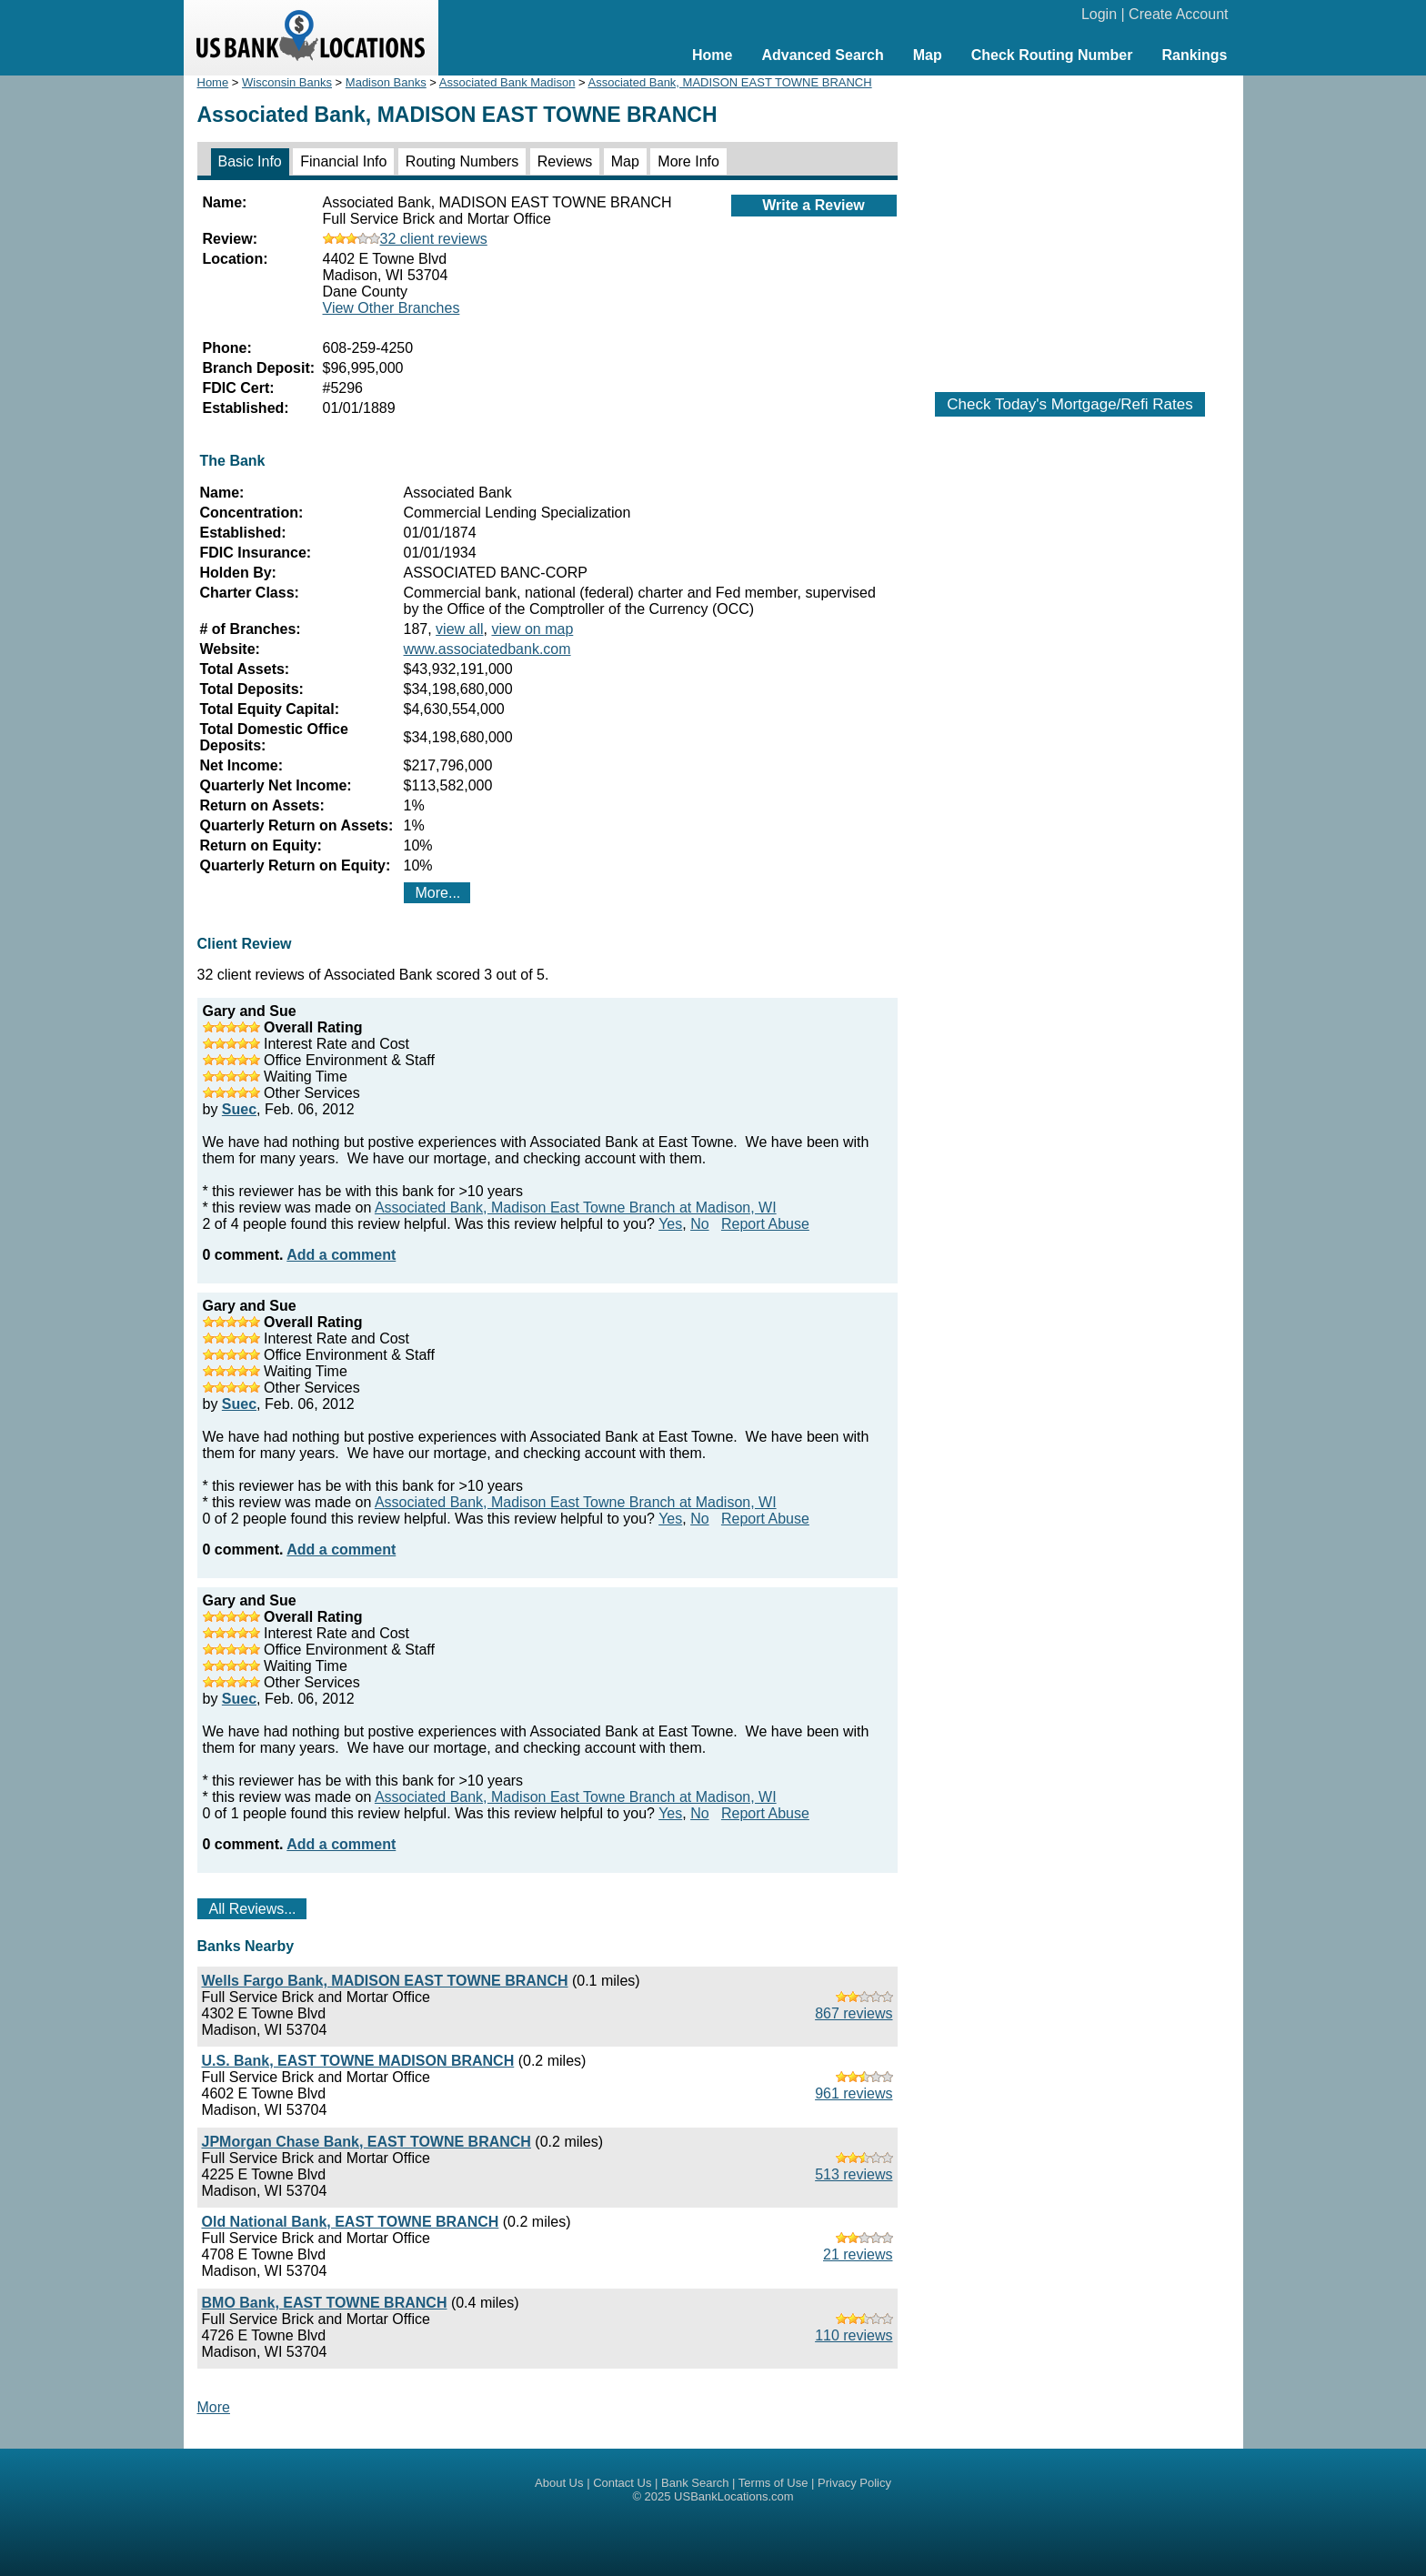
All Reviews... (252, 1909)
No (699, 1224)
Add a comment (341, 1255)
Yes (670, 1224)
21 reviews (857, 2254)
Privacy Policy (854, 2483)
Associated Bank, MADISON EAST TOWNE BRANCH (730, 82)
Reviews (564, 161)
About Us (559, 2483)
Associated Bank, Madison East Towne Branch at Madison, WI (576, 1207)
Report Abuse (765, 1224)
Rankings (1194, 55)
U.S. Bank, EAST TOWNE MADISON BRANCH (358, 2060)
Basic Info (250, 161)
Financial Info (343, 161)
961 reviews (853, 2093)
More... (438, 893)
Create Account (1178, 14)
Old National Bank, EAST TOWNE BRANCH (350, 2221)
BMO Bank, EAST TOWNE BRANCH (324, 2302)
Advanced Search (822, 55)
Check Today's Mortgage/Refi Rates (1069, 404)
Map (927, 55)
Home (712, 55)
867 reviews (853, 2013)
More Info (688, 161)
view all (459, 629)
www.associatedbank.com (487, 649)
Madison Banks (386, 82)
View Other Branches (391, 308)
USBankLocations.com (734, 2496)
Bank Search (694, 2483)
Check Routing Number (1052, 55)
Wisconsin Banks (287, 82)
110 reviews (853, 2335)
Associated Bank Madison (507, 82)
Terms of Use (773, 2483)
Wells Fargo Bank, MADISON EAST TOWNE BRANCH (385, 1980)
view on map (532, 629)
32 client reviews (405, 239)
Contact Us (622, 2483)
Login (1099, 14)
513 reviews (853, 2174)
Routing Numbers (462, 161)
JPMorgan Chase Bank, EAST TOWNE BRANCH (366, 2141)
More (213, 2407)
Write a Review (813, 205)
